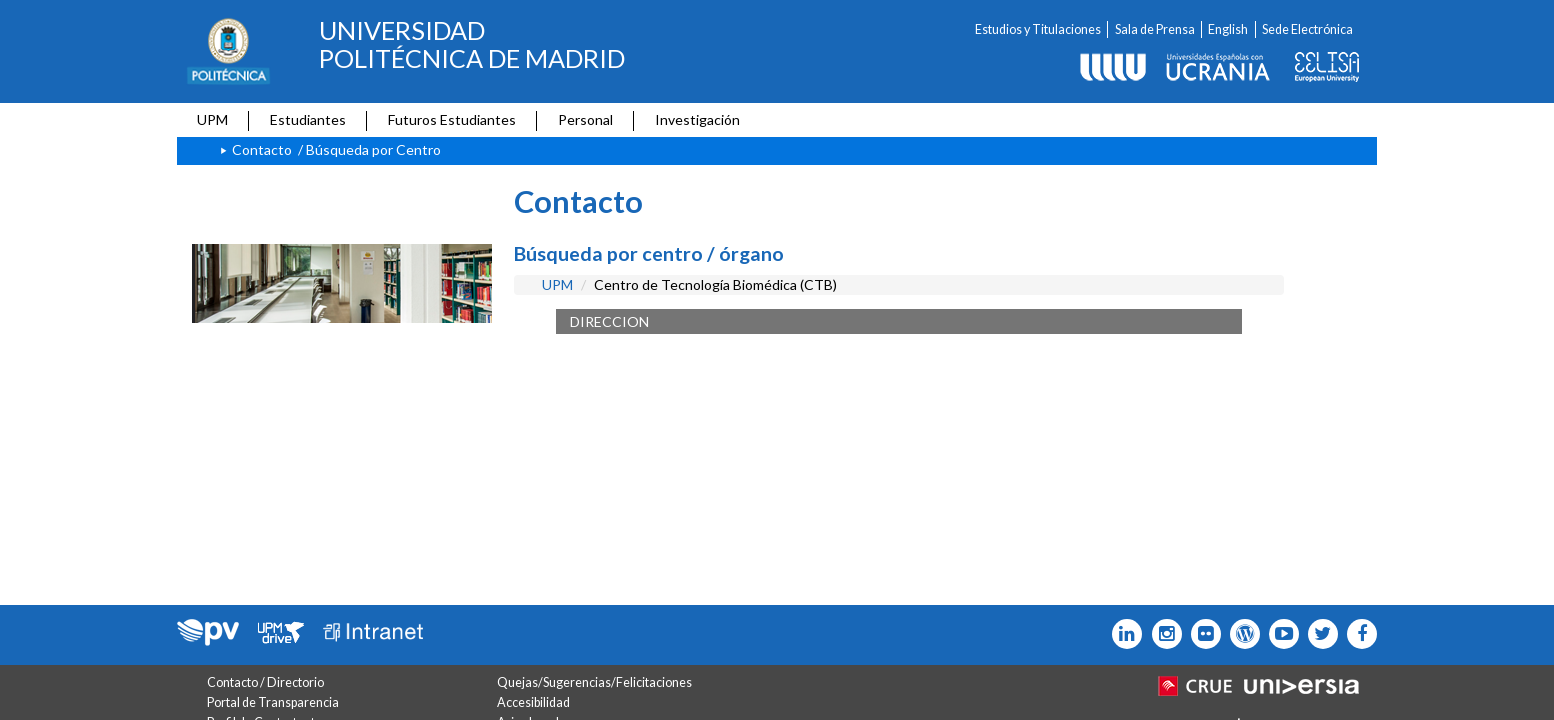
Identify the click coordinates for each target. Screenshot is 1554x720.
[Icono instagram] (1161, 634)
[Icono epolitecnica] (1240, 634)
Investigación (697, 119)
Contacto (262, 149)
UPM (212, 119)
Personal (585, 119)
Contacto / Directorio (265, 682)
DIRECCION (609, 321)
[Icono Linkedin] (1122, 634)
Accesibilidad (533, 702)
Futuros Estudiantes (452, 119)
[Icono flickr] (1318, 634)
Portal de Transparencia (273, 702)
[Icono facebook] (1357, 634)
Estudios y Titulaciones (1038, 29)
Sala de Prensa (1155, 29)
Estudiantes (308, 119)
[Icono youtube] (1279, 634)
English (1228, 29)
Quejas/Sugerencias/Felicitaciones (594, 682)
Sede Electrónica (1307, 29)
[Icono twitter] (1201, 634)
